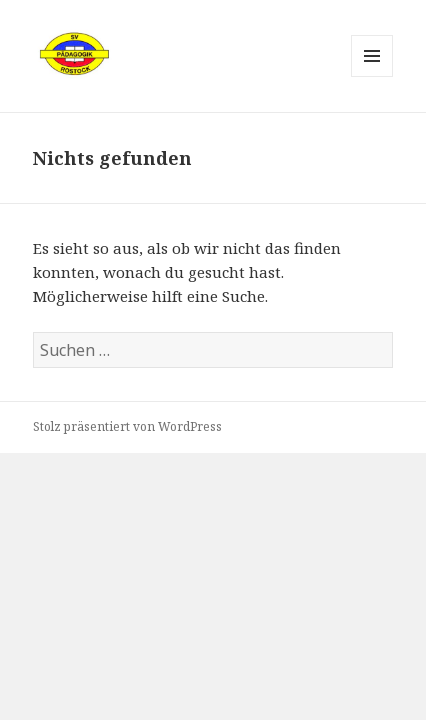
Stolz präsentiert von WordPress (127, 426)
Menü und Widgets (372, 76)
